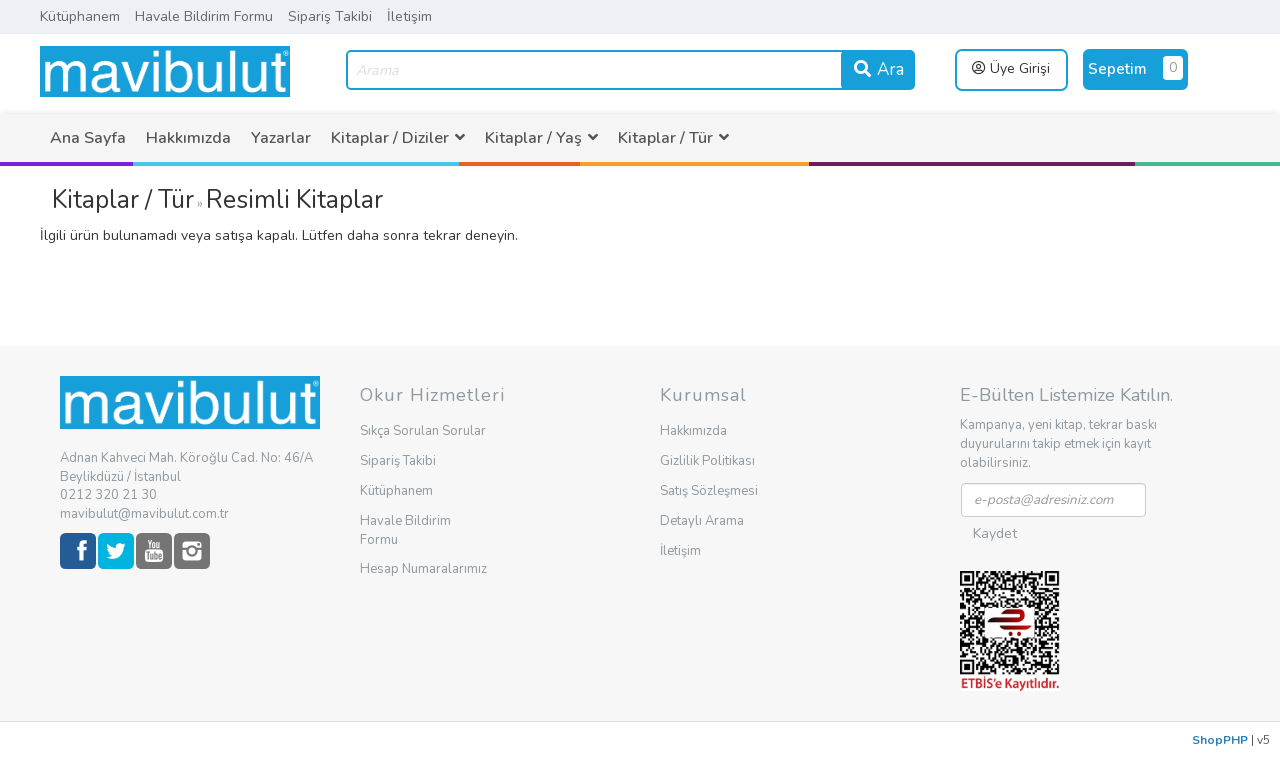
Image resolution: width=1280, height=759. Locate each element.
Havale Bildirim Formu (204, 16)
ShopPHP (1220, 740)
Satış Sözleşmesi (709, 491)
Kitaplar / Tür (123, 200)
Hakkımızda (188, 138)
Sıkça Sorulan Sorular (423, 431)
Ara (878, 69)
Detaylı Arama (702, 521)
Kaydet (995, 533)
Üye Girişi (1011, 68)
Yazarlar (281, 138)
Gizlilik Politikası (707, 461)
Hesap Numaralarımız (423, 569)
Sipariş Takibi (330, 16)
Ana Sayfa (88, 138)
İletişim (409, 16)
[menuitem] (88, 138)
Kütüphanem (80, 16)
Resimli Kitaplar (294, 200)
